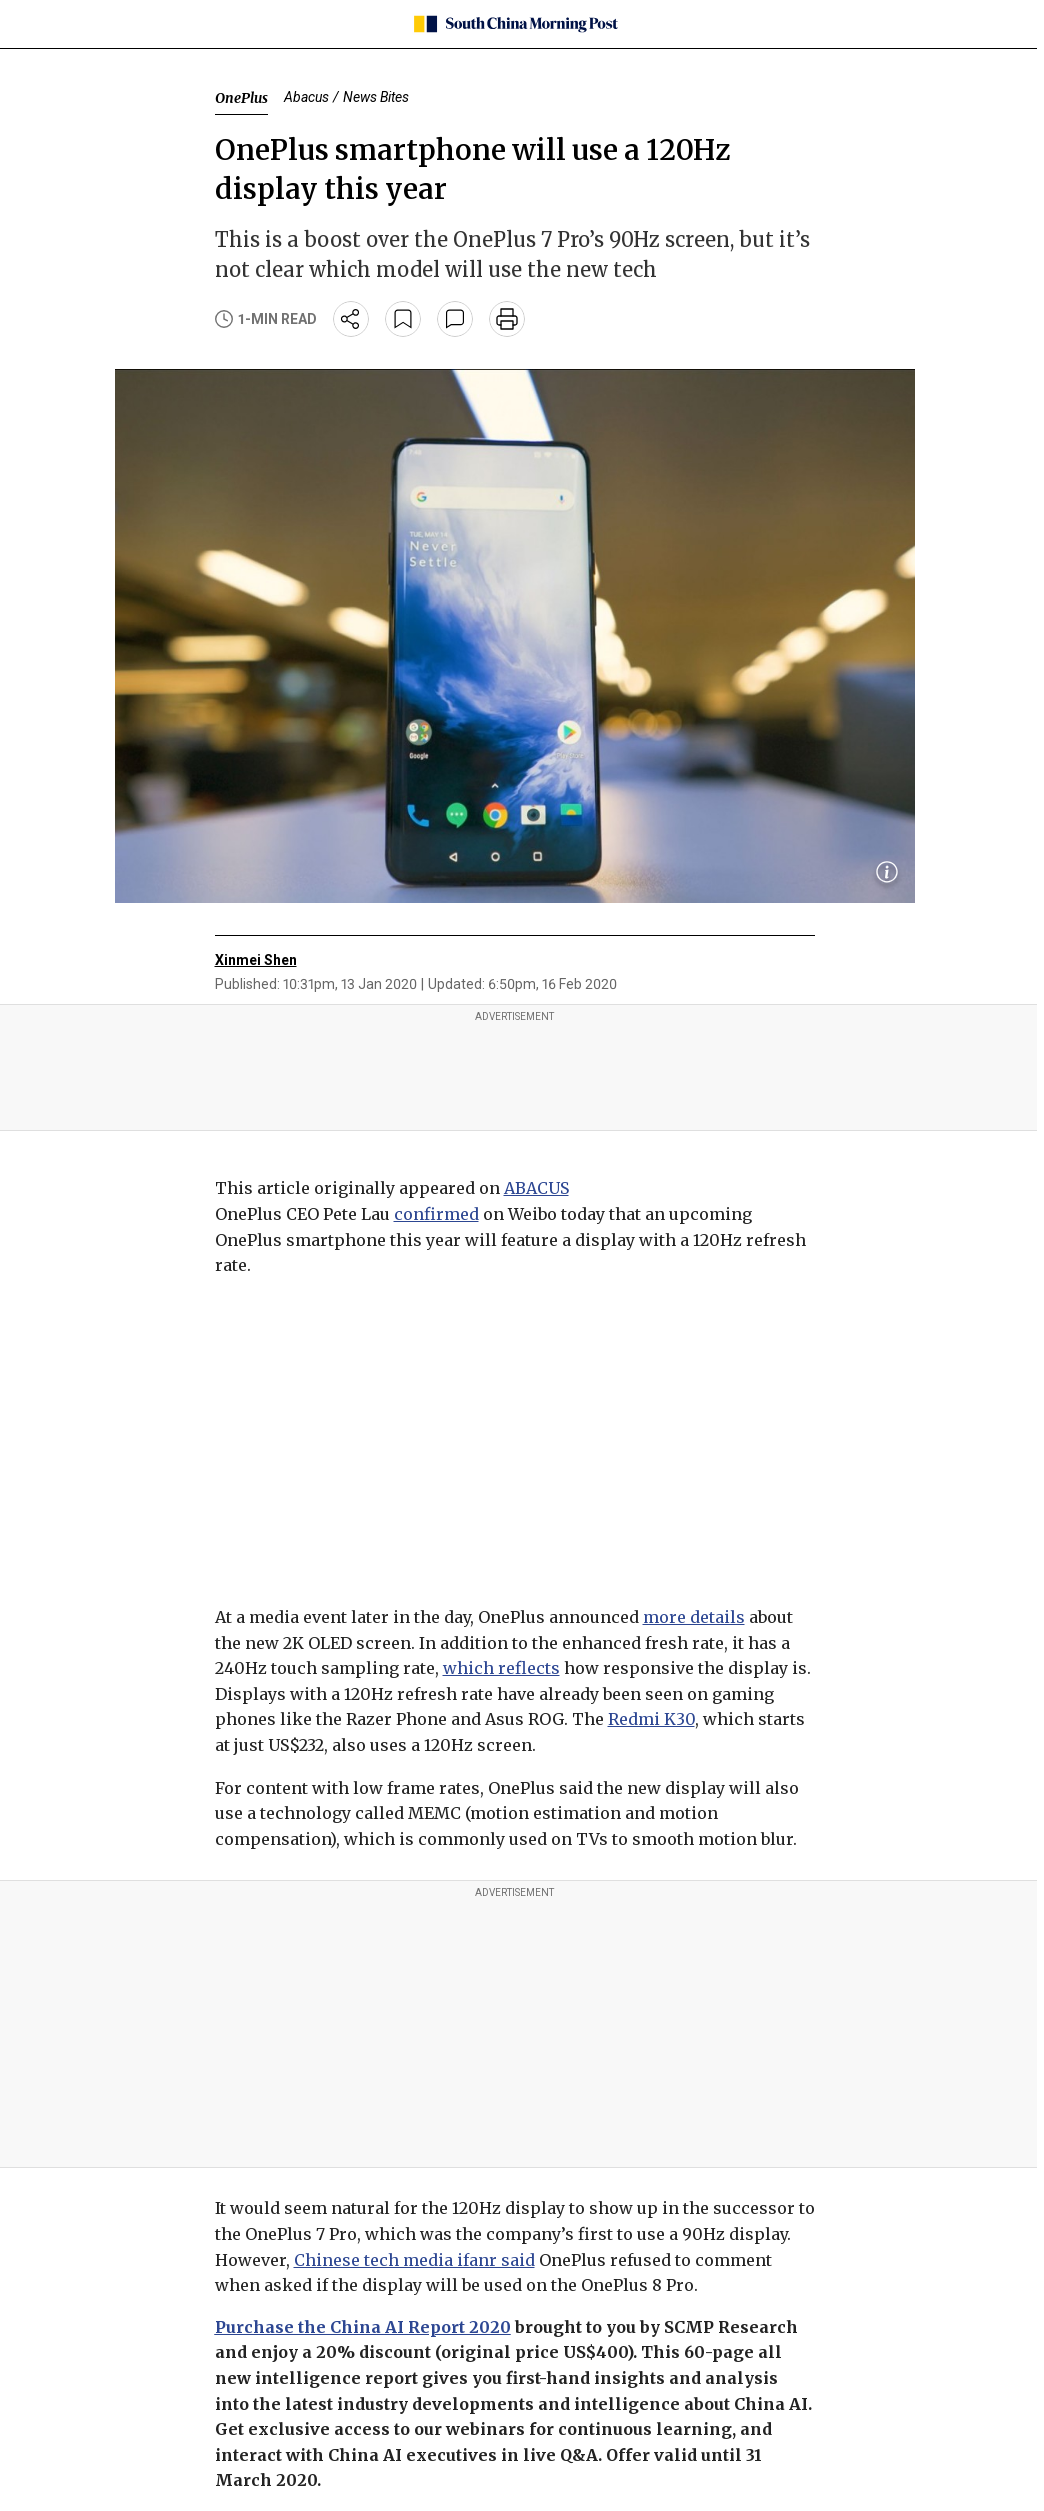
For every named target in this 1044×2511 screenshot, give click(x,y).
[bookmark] (403, 319)
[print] (507, 319)
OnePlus (241, 98)
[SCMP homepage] (514, 24)
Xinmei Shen (256, 960)
